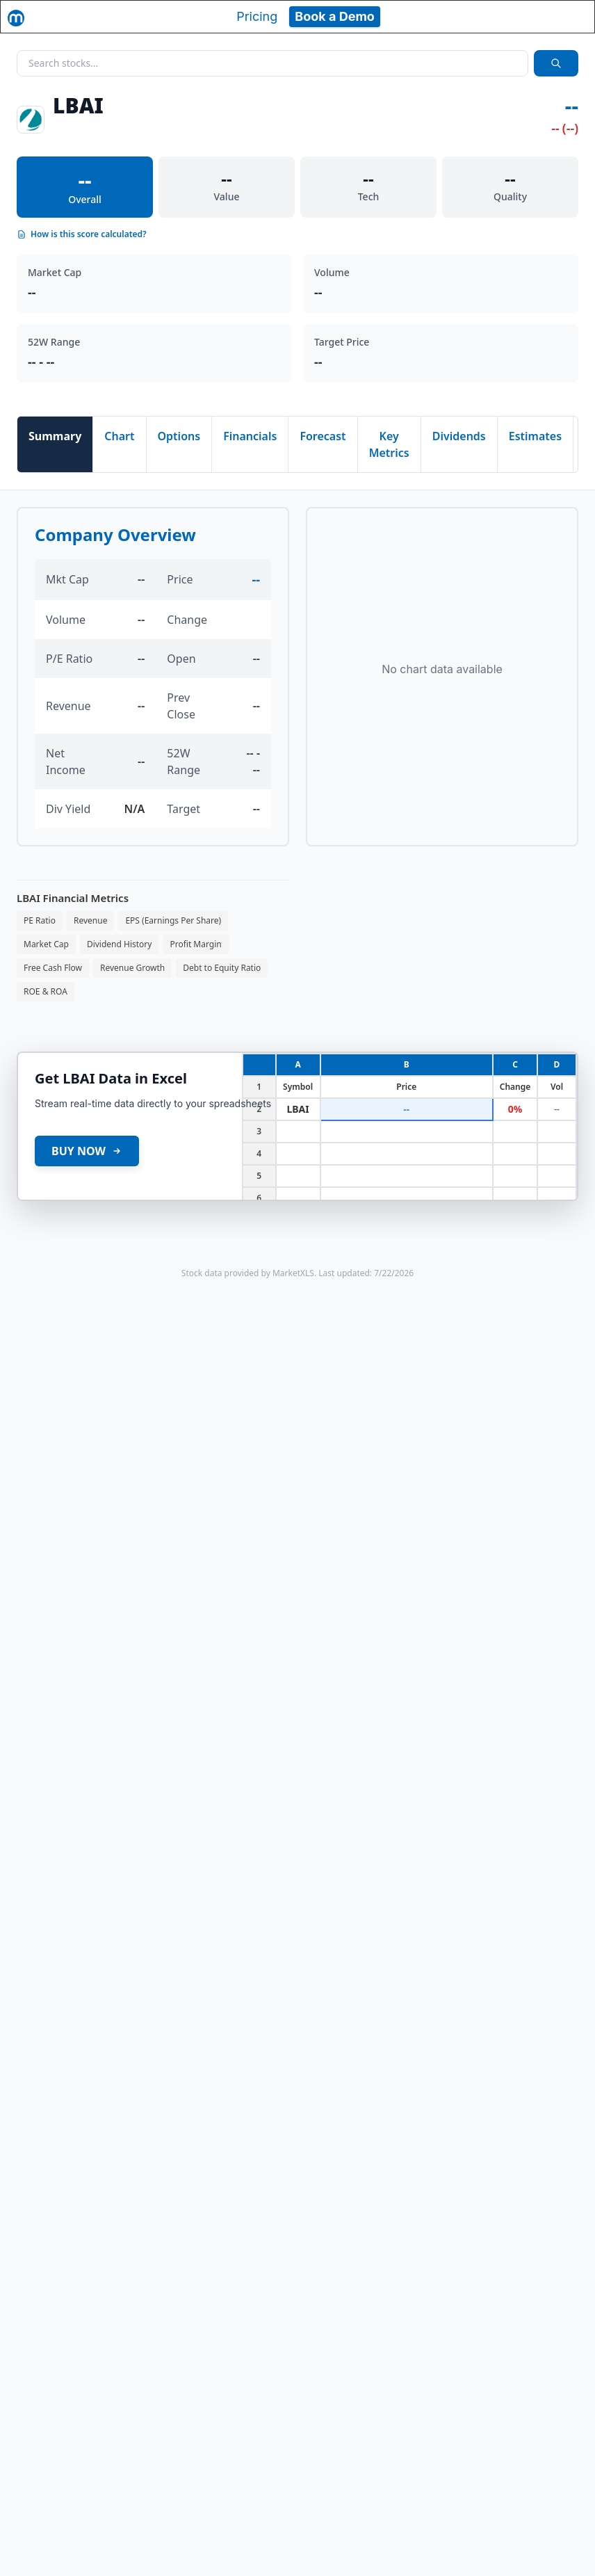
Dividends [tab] (459, 436)
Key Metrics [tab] (389, 444)
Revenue (90, 920)
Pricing (256, 16)
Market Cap (46, 944)
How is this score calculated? (82, 234)
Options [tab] (179, 436)
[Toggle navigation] (571, 16)
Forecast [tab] (322, 436)
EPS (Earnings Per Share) (173, 920)
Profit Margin (195, 944)
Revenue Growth (132, 968)
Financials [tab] (250, 436)
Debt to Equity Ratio (222, 968)
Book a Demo (335, 16)
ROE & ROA (45, 991)
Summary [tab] (54, 436)
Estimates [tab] (535, 436)
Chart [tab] (119, 436)
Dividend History (119, 944)
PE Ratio (40, 920)
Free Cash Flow (53, 968)
